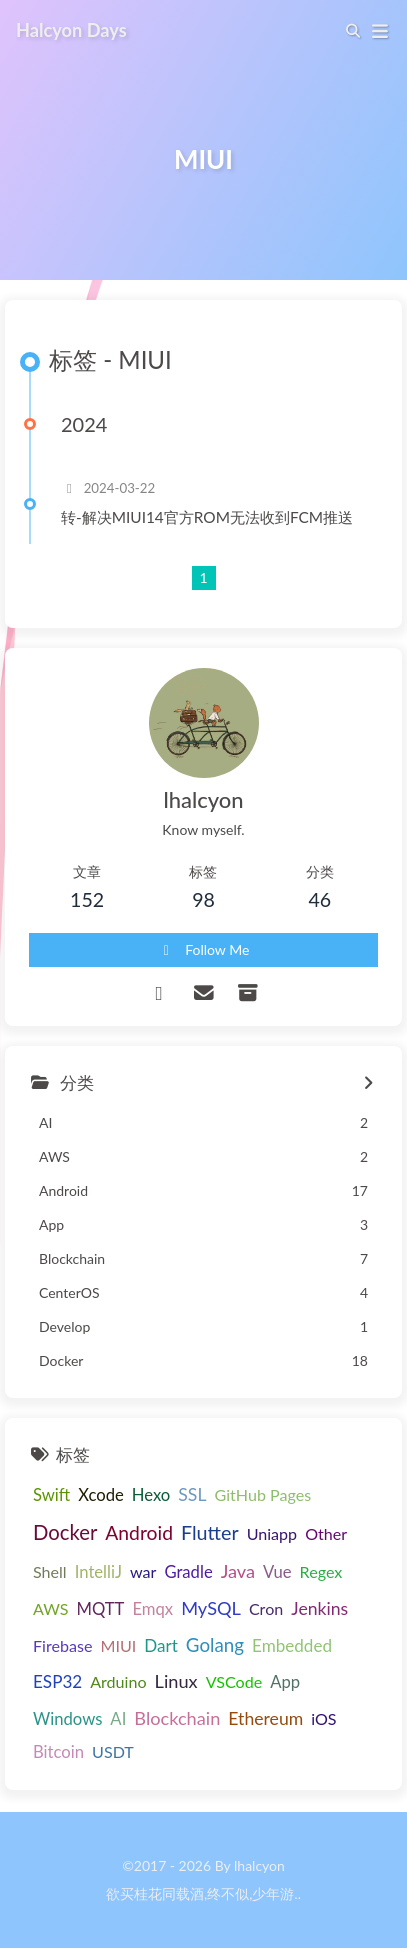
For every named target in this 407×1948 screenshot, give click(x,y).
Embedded (292, 1645)
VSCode (234, 1681)
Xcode (101, 1495)
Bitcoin (58, 1752)
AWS (51, 1608)
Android (139, 1532)
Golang (215, 1644)
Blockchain (177, 1718)
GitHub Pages (262, 1494)
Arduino (118, 1681)
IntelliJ (98, 1572)
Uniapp (272, 1533)
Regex (321, 1571)
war (143, 1571)
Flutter (210, 1532)
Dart (161, 1645)
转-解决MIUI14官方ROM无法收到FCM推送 (207, 517)
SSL (192, 1494)
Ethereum (265, 1718)
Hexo (151, 1495)
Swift (51, 1495)
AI (118, 1719)
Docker (65, 1532)
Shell (50, 1571)
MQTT (101, 1609)
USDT (113, 1751)
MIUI (118, 1645)
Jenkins (319, 1608)
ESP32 (57, 1681)
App (285, 1682)
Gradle (188, 1572)
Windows (67, 1719)
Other (326, 1533)
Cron (266, 1608)
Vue (277, 1572)
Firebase (62, 1645)
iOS (323, 1718)
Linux (176, 1681)
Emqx (152, 1609)
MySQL (211, 1608)
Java (238, 1571)
